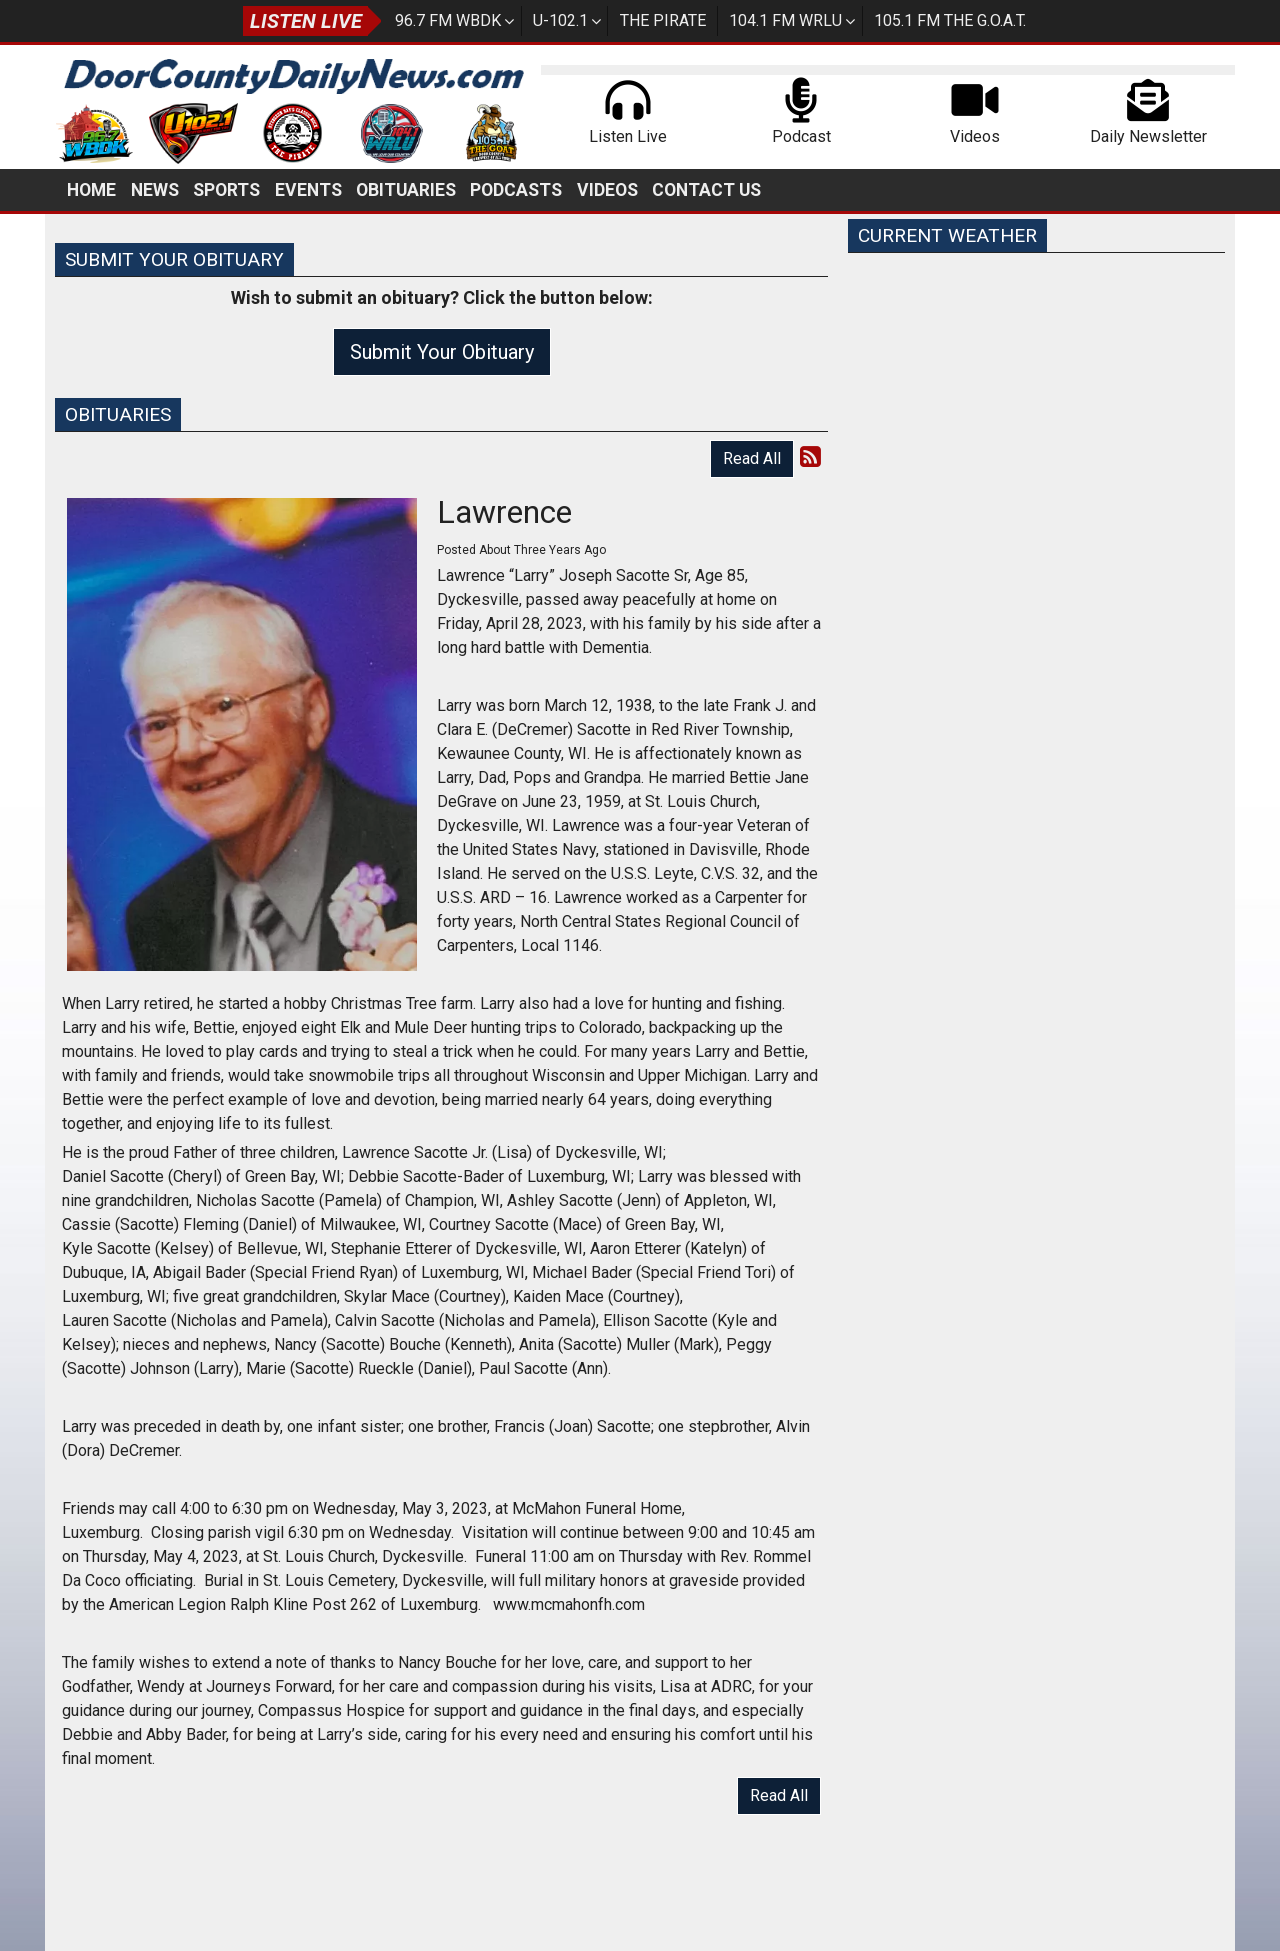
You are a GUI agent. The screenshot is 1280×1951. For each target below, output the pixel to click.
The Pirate (663, 20)
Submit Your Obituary (442, 352)
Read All (752, 458)
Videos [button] (607, 190)
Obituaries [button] (406, 190)
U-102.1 (560, 20)
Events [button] (308, 190)
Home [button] (91, 190)
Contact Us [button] (706, 190)
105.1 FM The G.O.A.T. (950, 20)
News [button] (155, 190)
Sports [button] (226, 190)
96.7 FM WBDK (448, 20)
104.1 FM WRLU (785, 20)
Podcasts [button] (516, 190)
